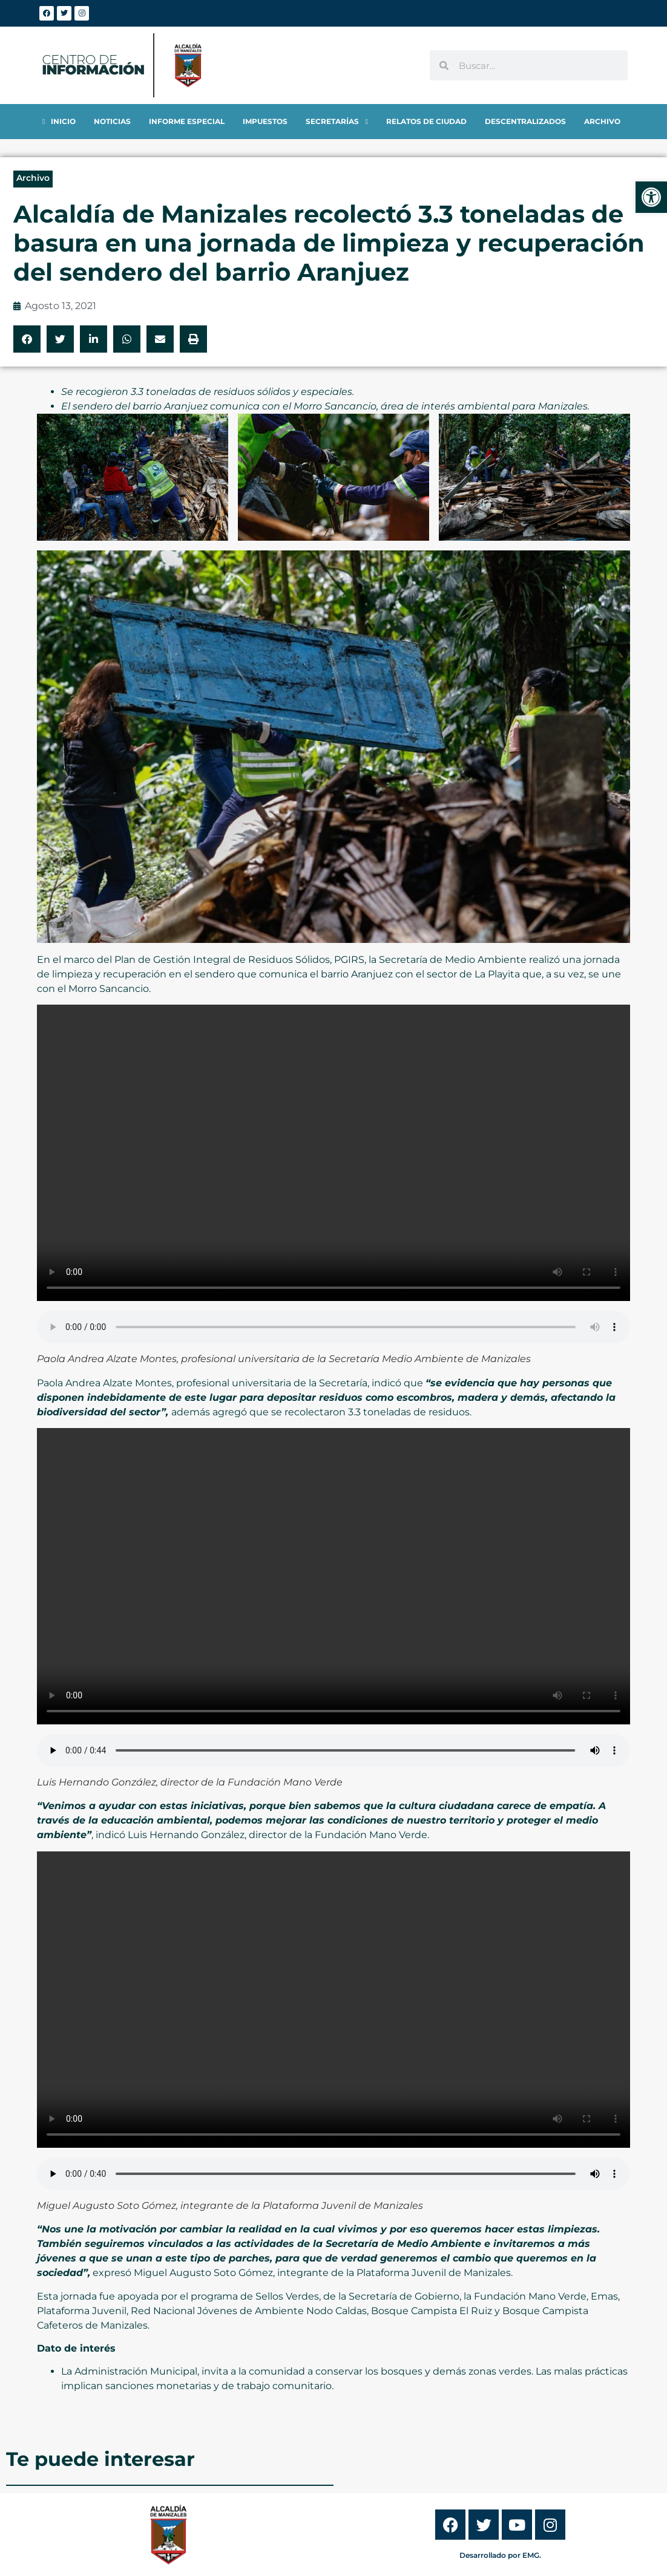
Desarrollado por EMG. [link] (500, 2555)
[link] (651, 197)
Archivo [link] (33, 177)
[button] (27, 339)
